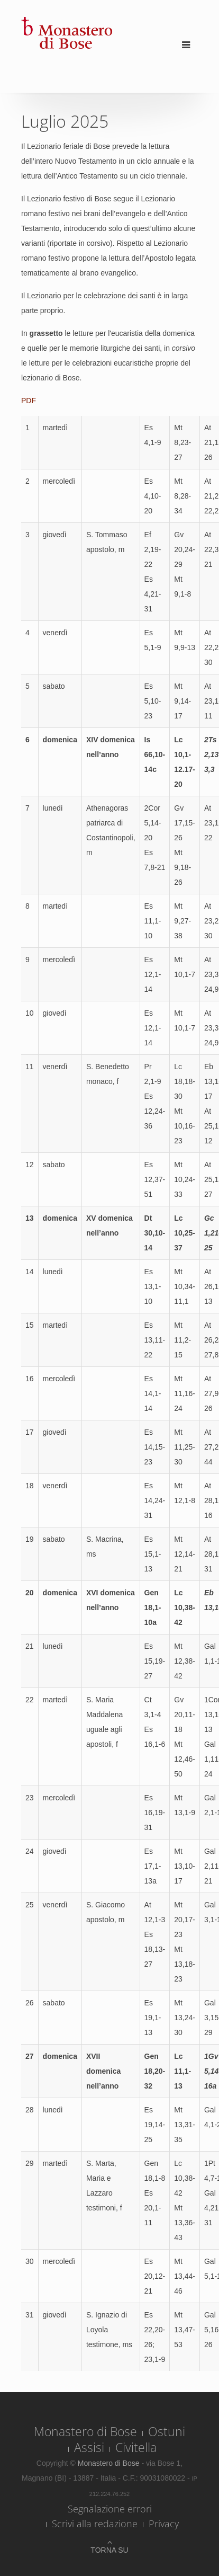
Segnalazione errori (110, 2508)
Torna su (109, 2550)
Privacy (164, 2523)
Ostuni (166, 2431)
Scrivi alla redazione (95, 2523)
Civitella (136, 2447)
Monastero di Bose (85, 2431)
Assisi (89, 2447)
